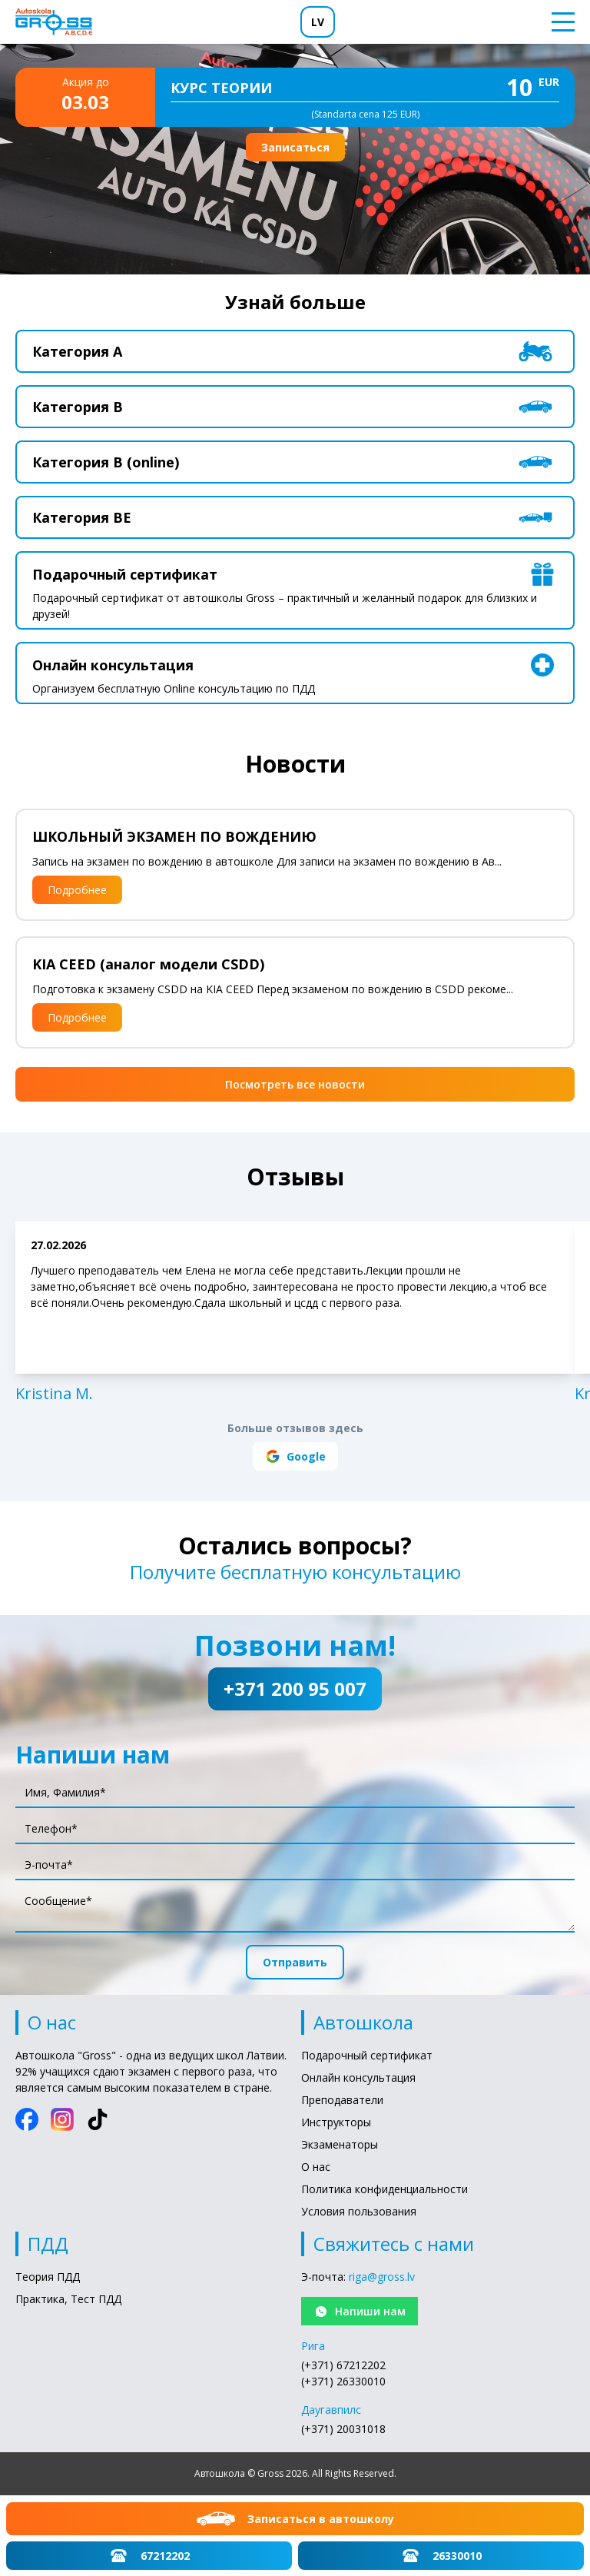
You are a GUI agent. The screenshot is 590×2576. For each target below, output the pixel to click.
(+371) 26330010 (343, 2381)
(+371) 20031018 (343, 2428)
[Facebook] (26, 2119)
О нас (315, 2166)
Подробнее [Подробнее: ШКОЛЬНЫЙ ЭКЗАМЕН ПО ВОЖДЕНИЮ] (77, 889)
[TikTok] (97, 2119)
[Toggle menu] (558, 22)
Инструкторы (336, 2122)
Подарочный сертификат (367, 2055)
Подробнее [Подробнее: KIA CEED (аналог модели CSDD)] (77, 1017)
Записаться (295, 147)
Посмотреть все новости (295, 1084)
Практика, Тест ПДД (68, 2299)
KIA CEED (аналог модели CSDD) (148, 964)
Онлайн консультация (358, 2077)
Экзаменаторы (339, 2144)
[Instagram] (62, 2119)
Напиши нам (359, 2311)
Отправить (295, 1962)
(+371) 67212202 (343, 2365)
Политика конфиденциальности (384, 2189)
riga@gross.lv (382, 2276)
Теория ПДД (47, 2276)
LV (317, 22)
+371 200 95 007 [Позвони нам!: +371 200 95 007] (295, 1688)
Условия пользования (358, 2211)
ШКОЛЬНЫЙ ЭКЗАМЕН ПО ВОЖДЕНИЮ (174, 836)
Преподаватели (342, 2099)
